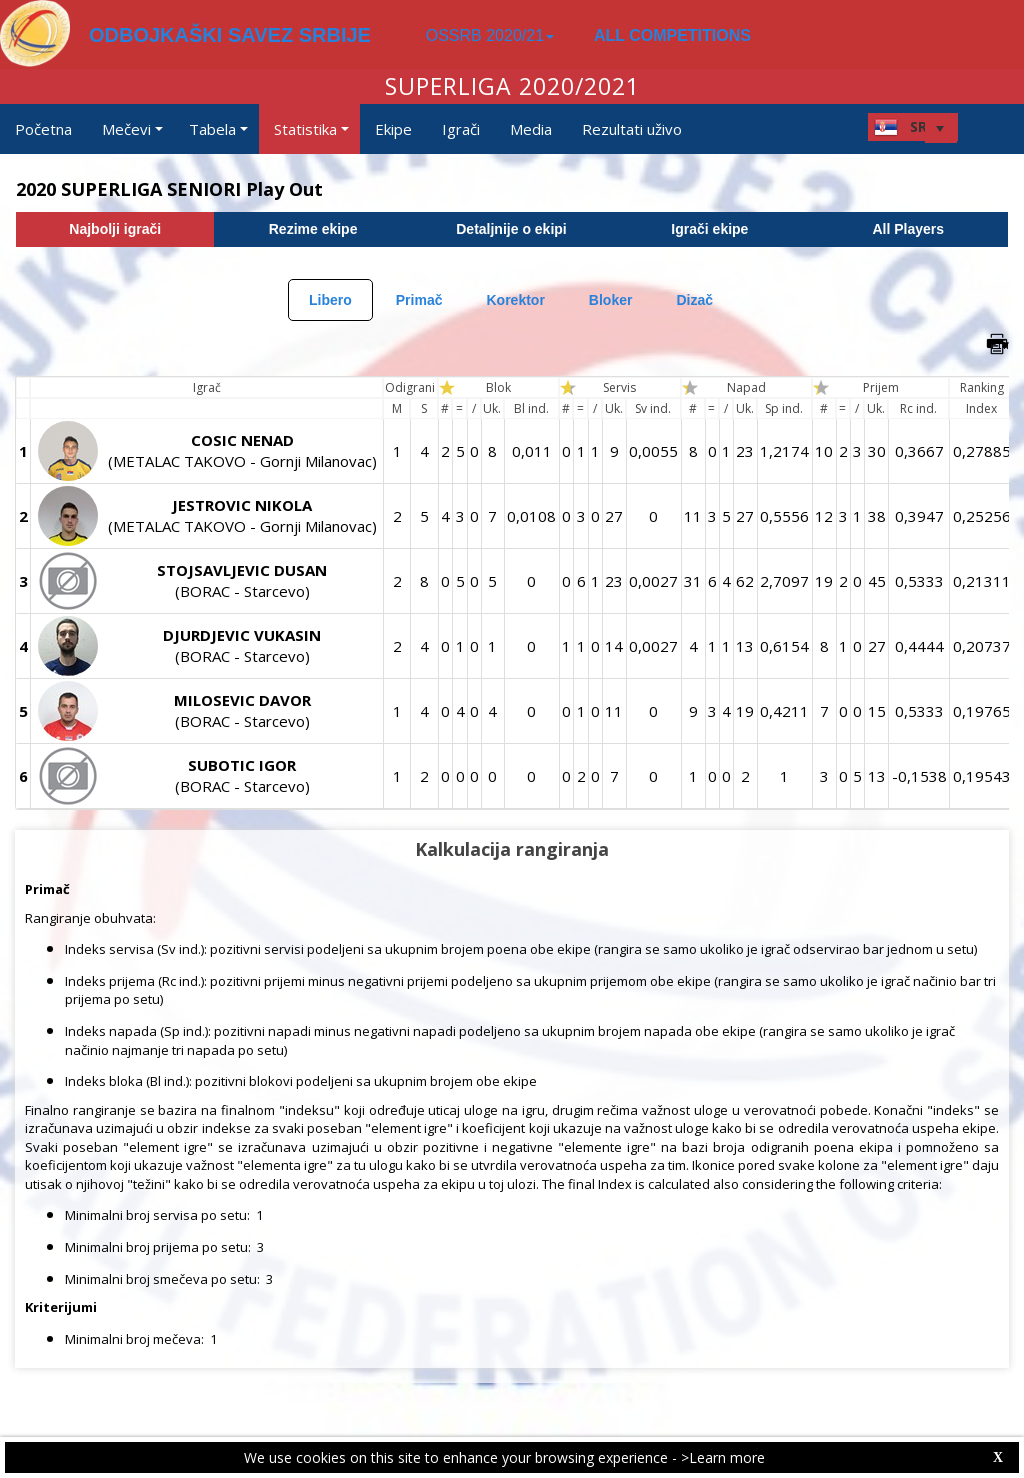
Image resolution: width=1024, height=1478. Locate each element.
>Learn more (723, 1457)
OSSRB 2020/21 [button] (490, 35)
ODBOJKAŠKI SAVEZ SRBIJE (230, 35)
